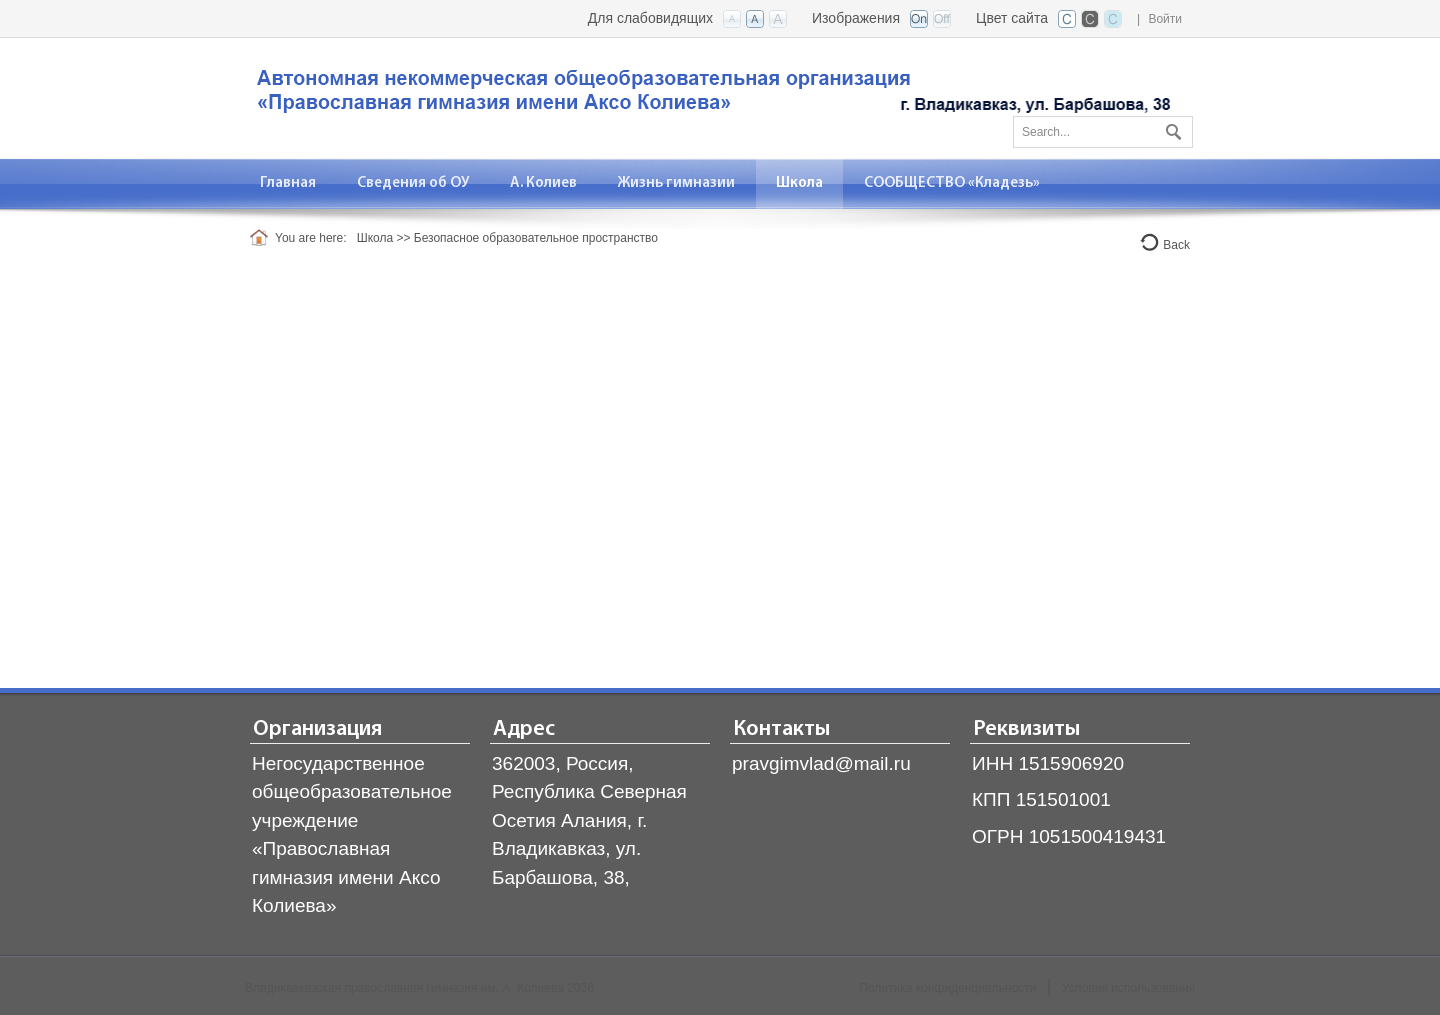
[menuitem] (288, 183)
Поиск (1171, 128)
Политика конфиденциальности (947, 988)
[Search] (1103, 132)
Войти (1165, 19)
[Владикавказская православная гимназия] (710, 96)
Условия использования (1128, 988)
